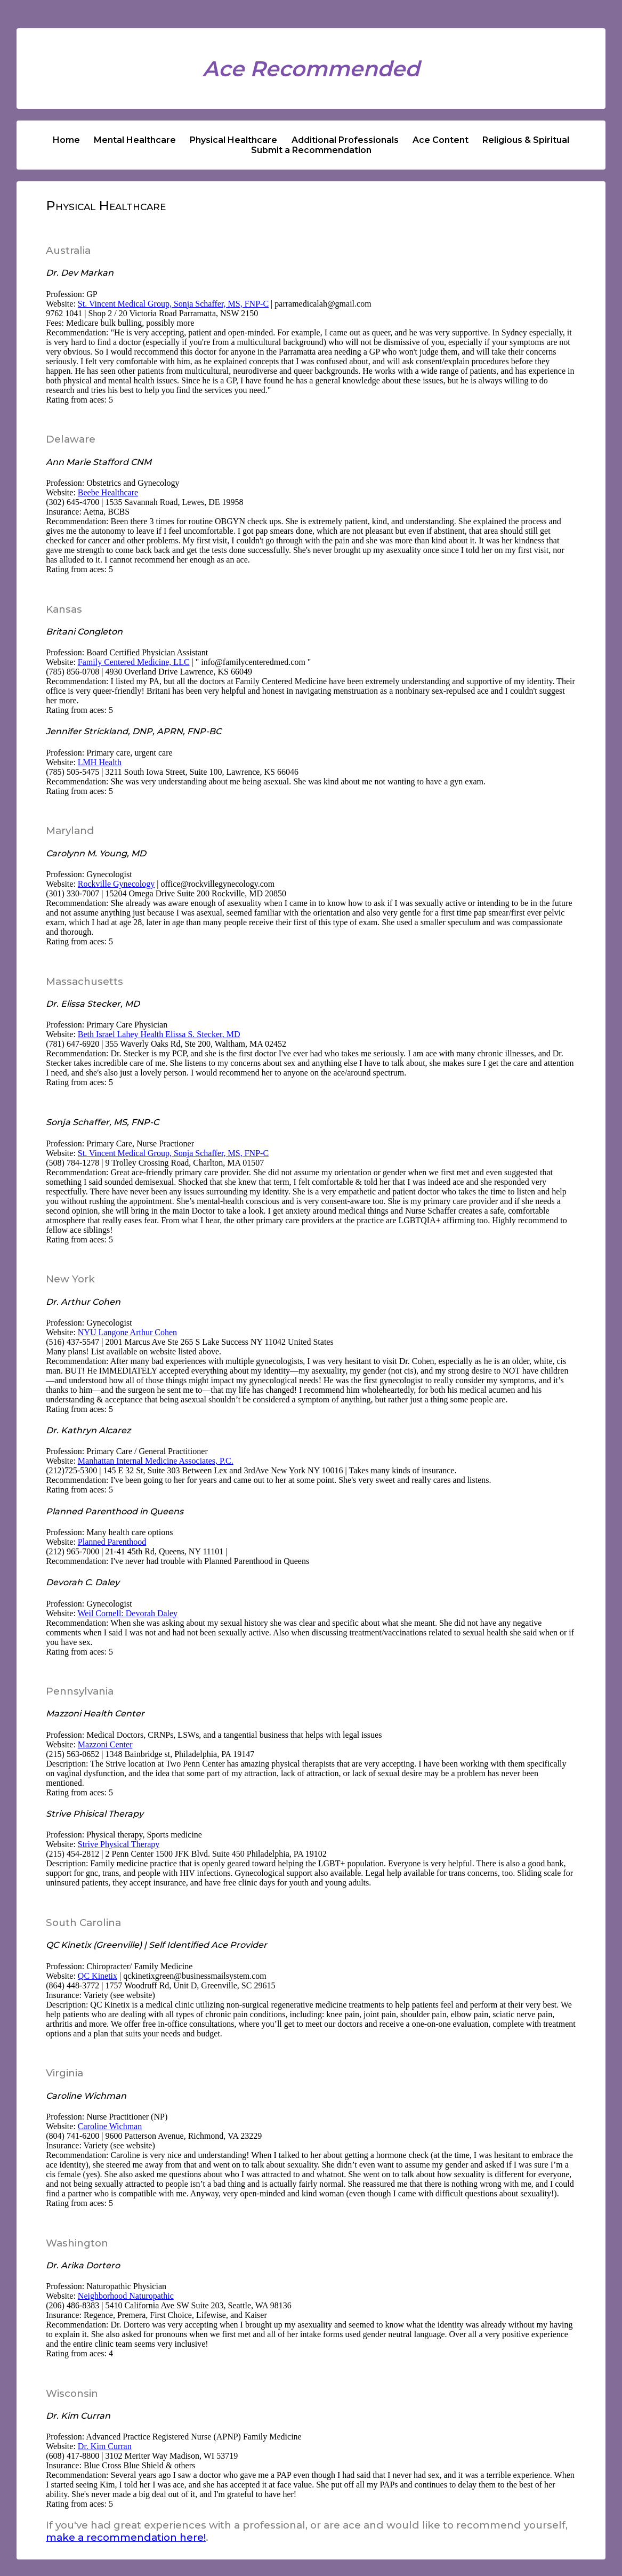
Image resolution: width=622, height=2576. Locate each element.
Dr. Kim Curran (105, 2446)
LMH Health (100, 762)
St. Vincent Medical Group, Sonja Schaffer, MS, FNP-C (173, 303)
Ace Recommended (311, 68)
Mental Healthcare (135, 140)
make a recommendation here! (126, 2537)
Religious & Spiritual (525, 140)
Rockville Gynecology (116, 883)
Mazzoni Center (105, 1744)
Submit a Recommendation (311, 150)
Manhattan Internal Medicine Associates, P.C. (155, 1460)
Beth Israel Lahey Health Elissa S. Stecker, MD (159, 1034)
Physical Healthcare (233, 140)
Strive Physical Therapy (118, 1844)
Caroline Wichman (110, 2126)
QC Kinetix (97, 1975)
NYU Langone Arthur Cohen (127, 1332)
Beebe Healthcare (108, 492)
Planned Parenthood (112, 1541)
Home (66, 140)
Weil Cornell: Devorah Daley (128, 1613)
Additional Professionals (345, 140)
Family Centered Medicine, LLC (134, 662)
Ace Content (440, 140)
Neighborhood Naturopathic (126, 2295)
